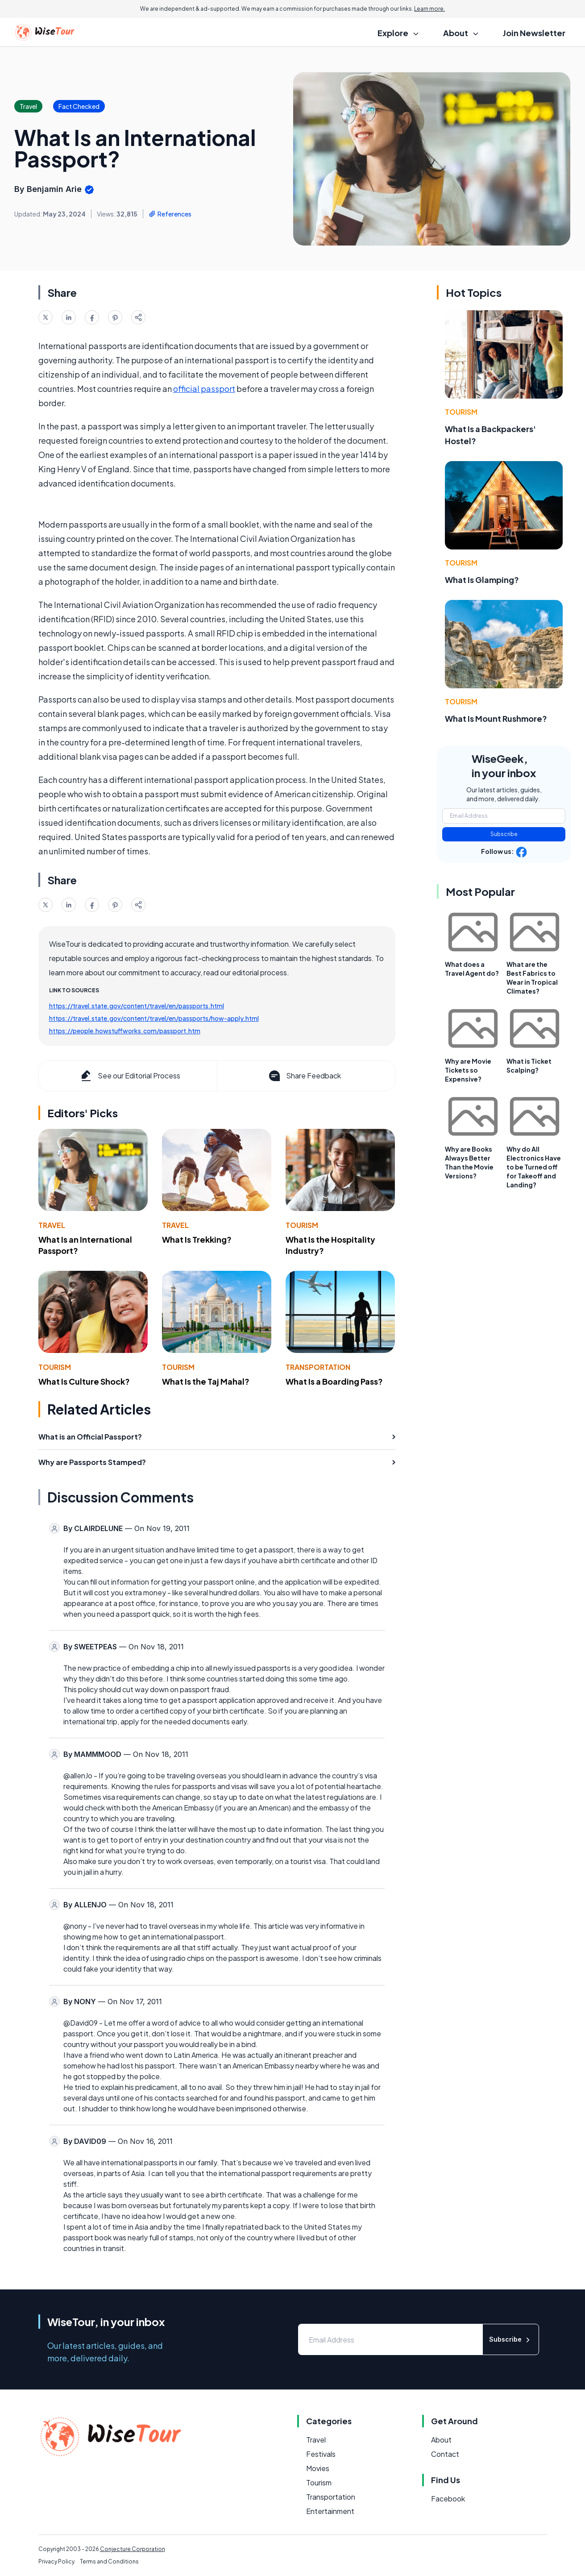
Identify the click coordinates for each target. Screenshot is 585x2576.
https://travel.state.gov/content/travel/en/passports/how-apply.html (154, 1018)
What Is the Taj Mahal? (205, 1381)
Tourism (302, 1225)
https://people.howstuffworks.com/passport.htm (124, 1031)
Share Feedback (304, 1076)
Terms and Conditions (109, 2561)
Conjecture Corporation (132, 2549)
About (441, 2439)
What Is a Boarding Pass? (334, 1381)
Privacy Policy (56, 2561)
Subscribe (504, 834)
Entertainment (330, 2511)
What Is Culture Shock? (84, 1381)
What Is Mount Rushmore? (496, 718)
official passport (204, 388)
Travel (51, 1225)
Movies (317, 2468)
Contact (445, 2454)
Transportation (318, 1367)
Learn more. (429, 8)
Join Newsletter (534, 33)
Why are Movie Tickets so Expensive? (468, 1070)
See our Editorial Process (129, 1076)
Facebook (448, 2498)
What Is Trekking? (197, 1239)
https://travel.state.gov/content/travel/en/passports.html (136, 1006)
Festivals (321, 2454)
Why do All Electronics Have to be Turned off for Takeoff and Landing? (533, 1167)
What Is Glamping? (482, 579)
